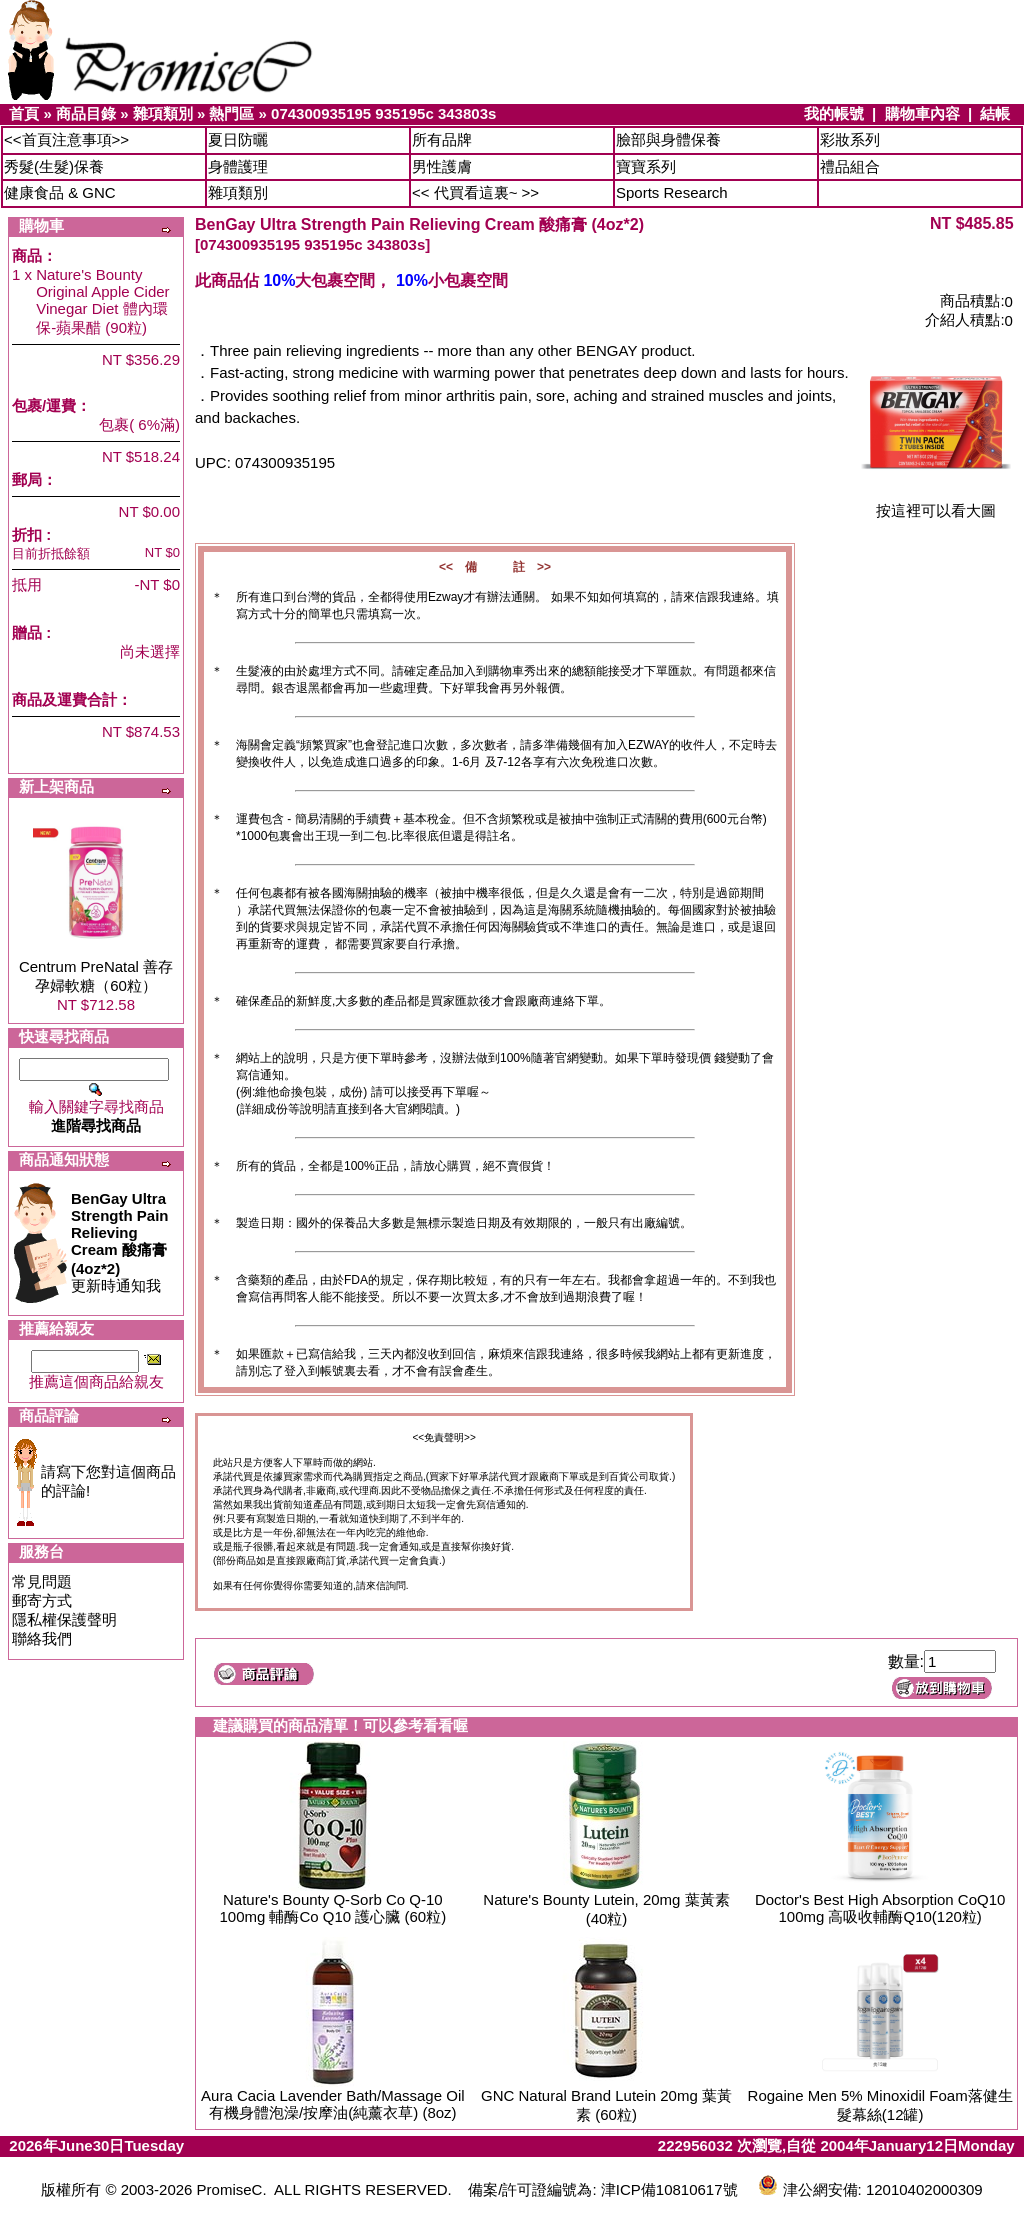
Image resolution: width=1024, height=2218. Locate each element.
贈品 (27, 632)
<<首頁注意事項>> (66, 139)
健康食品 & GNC (60, 192)
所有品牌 (442, 139)
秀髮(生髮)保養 (54, 166)
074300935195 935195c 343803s (383, 113)
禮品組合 (850, 166)
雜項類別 (163, 113)
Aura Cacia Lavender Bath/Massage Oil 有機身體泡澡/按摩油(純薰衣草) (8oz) (332, 2104)
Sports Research (672, 192)
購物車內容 (922, 113)
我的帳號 (834, 113)
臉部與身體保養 (668, 139)
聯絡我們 (42, 1638)
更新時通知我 (120, 1242)
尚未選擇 (150, 651)
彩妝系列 (850, 139)
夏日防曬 (238, 139)
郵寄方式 (42, 1600)
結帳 (995, 113)
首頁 (24, 113)
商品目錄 (86, 113)
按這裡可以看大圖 (936, 503)
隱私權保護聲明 (64, 1619)
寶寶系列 (646, 166)
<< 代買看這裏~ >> (475, 192)
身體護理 (238, 166)
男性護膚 (442, 166)
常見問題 (42, 1581)
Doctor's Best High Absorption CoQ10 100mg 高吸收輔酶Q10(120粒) (880, 1908)
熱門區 (231, 113)
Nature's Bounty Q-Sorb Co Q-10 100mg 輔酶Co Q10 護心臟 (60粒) (332, 1908)
